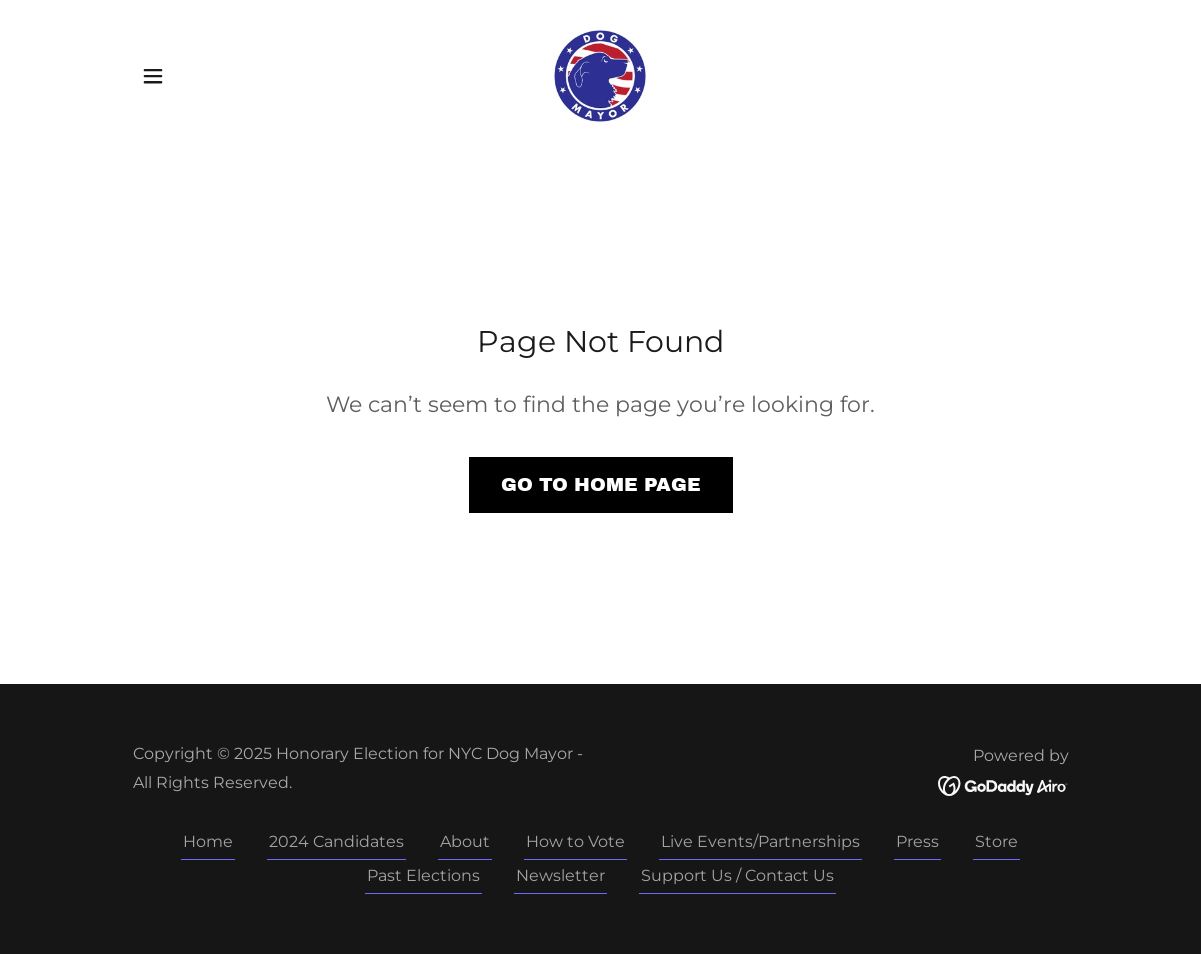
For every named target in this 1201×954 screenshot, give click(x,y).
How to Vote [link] (575, 841)
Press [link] (917, 841)
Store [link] (996, 841)
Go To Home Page (601, 484)
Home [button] (208, 841)
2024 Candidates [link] (336, 841)
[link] (600, 74)
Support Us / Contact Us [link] (737, 875)
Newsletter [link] (560, 875)
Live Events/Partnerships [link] (760, 841)
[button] (153, 76)
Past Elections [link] (423, 875)
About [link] (465, 841)
